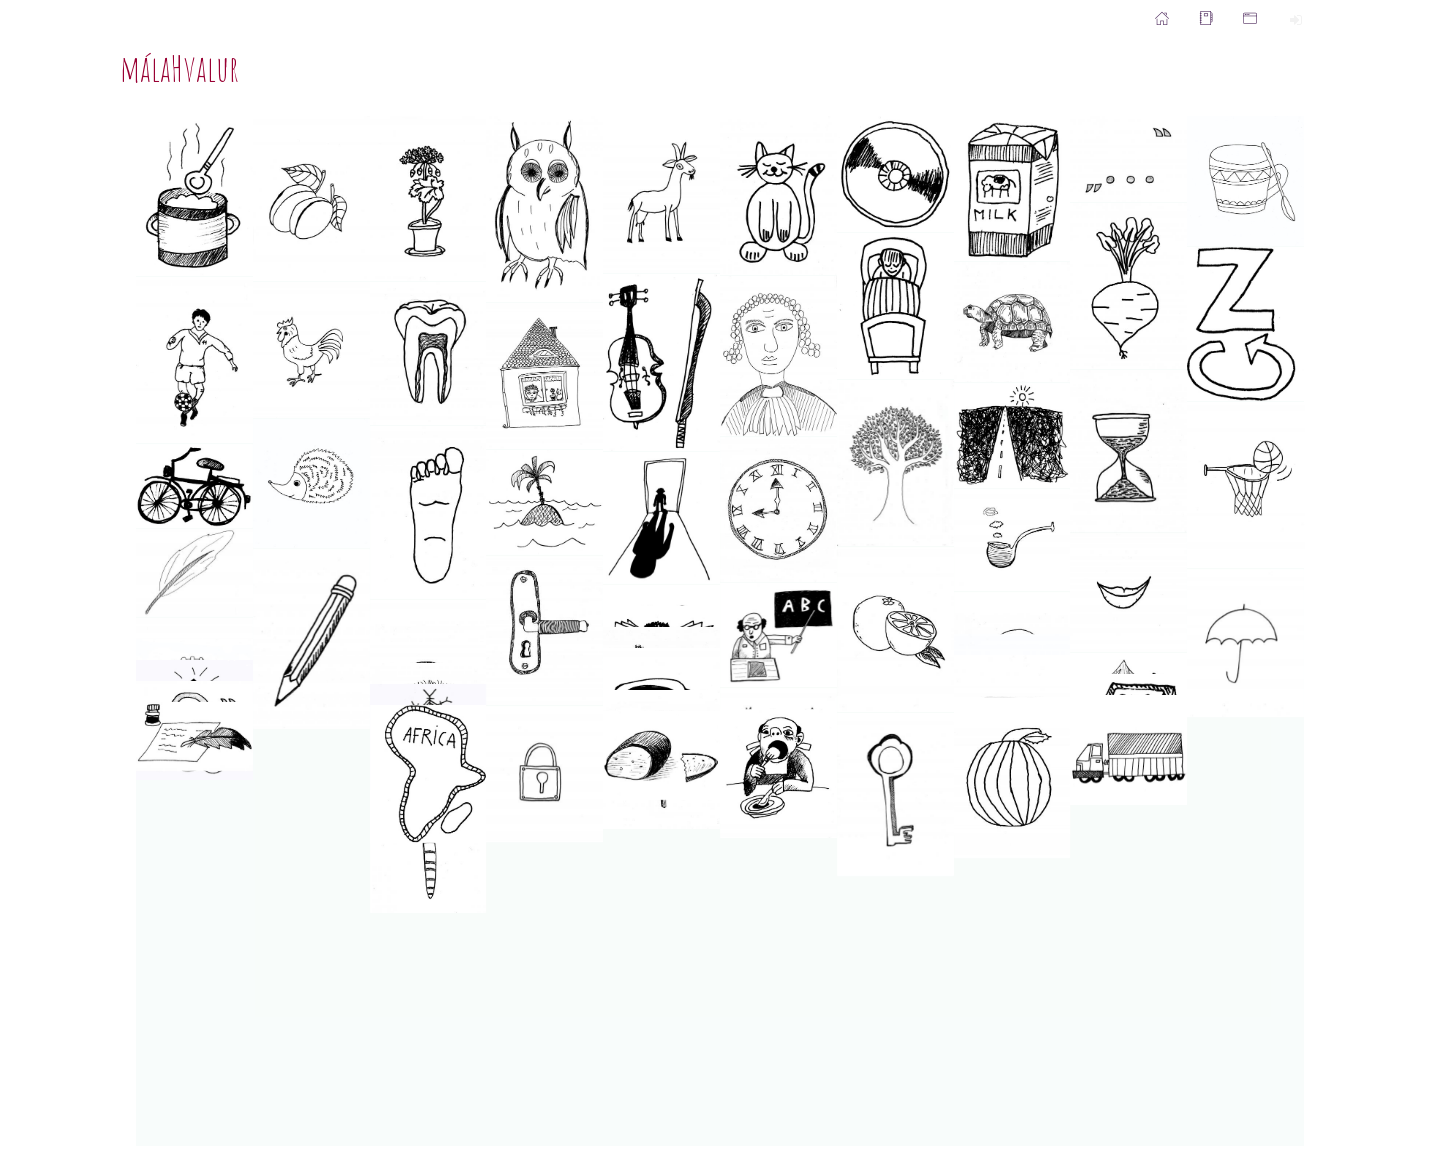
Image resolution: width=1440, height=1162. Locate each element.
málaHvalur (179, 68)
